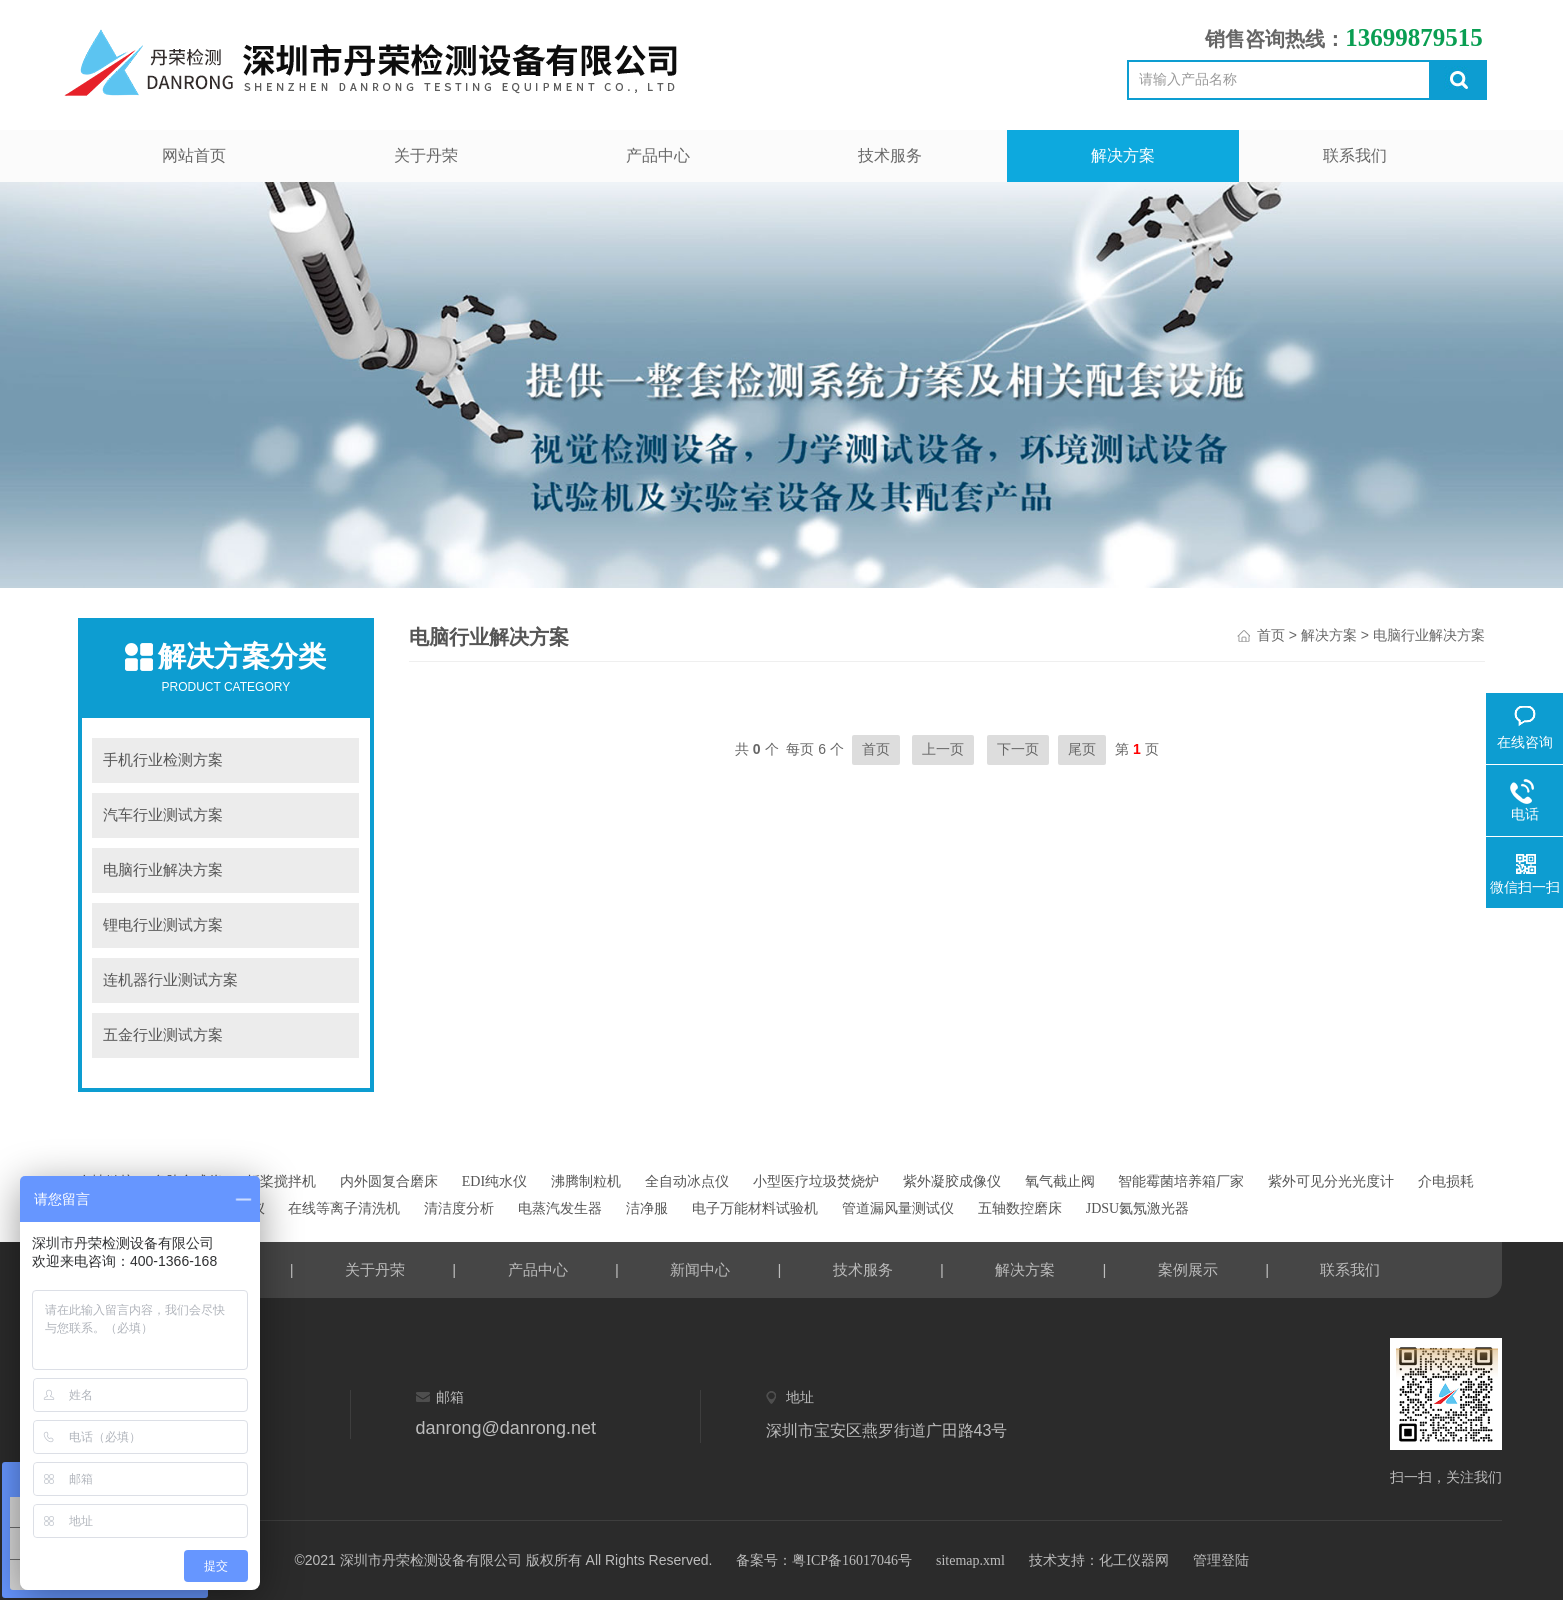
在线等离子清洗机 (344, 1208)
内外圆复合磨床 (389, 1181)
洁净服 (647, 1208)
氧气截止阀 (1060, 1181)
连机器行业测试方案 (170, 980)
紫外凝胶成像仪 (952, 1181)
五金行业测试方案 (163, 1035)
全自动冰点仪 (687, 1181)
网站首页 (194, 155)
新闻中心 (700, 1270)
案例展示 (1188, 1270)
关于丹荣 (426, 155)
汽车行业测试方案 (163, 815)
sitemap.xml (970, 1560)
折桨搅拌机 (281, 1181)
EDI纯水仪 (494, 1181)
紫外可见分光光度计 (1331, 1181)
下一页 (1018, 749)
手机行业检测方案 (163, 760)
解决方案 (1123, 155)
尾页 (1082, 749)
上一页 (943, 749)
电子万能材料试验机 (755, 1208)
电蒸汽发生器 (560, 1208)
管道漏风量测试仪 (898, 1208)
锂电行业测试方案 (163, 925)
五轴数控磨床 (1020, 1208)
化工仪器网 (1134, 1560)
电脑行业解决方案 (163, 870)
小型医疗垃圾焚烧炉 (816, 1181)
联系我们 (1355, 155)
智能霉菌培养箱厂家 (1181, 1181)
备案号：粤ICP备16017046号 (824, 1560)
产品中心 (658, 155)
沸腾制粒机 (586, 1181)
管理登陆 (1221, 1560)
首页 (1271, 635)
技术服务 (890, 155)
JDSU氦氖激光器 (1137, 1208)
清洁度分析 (459, 1208)
